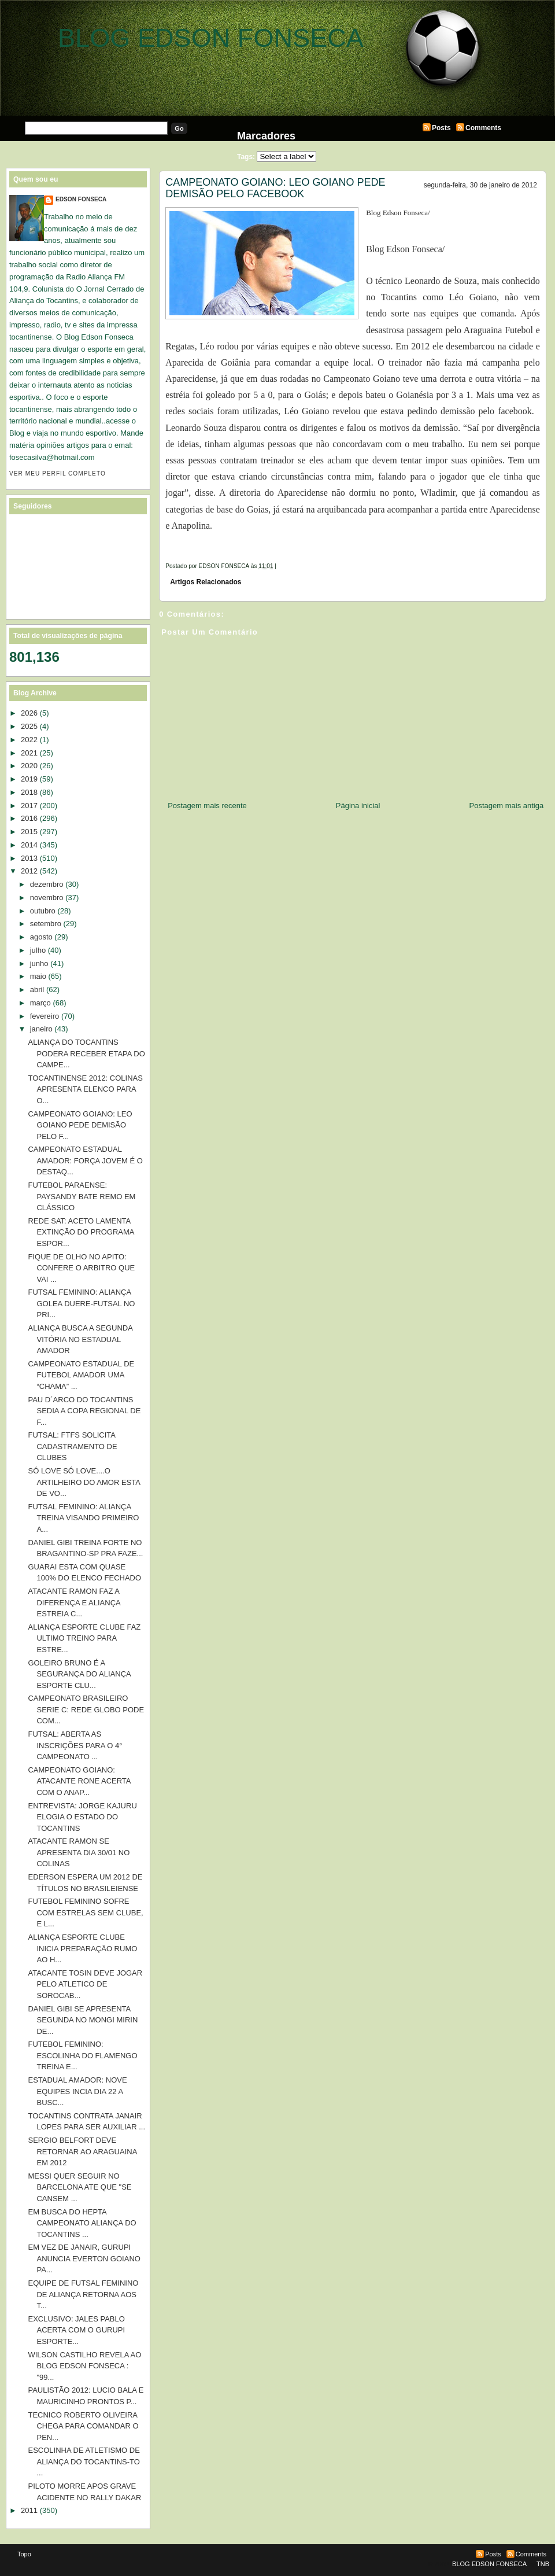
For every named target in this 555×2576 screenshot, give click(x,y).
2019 (29, 779)
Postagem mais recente (207, 805)
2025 (29, 726)
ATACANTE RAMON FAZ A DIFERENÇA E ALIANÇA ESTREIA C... (74, 1602)
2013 (29, 858)
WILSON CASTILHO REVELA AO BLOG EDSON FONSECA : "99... (84, 2366)
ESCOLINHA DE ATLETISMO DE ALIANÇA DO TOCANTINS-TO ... (83, 2461)
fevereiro (45, 1016)
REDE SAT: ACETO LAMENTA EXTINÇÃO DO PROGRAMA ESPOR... (81, 1232)
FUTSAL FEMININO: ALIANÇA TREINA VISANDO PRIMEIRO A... (83, 1518)
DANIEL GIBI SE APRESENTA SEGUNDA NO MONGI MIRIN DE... (83, 2020)
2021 (29, 753)
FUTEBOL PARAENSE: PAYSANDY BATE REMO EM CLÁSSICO (81, 1196)
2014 (29, 845)
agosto (41, 937)
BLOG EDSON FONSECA (211, 38)
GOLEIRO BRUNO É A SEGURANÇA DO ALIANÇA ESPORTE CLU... (79, 1674)
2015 (29, 831)
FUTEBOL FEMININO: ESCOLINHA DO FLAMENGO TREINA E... (82, 2055)
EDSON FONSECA (81, 199)
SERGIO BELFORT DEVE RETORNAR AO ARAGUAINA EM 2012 (82, 2151)
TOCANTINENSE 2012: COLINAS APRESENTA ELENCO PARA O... (85, 1089)
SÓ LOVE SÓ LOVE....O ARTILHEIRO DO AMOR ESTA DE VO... (84, 1482)
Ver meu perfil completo (57, 473)
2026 (29, 713)
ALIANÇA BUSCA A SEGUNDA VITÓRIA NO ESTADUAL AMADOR (80, 1339)
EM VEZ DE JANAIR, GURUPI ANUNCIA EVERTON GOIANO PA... (84, 2258)
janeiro (41, 1028)
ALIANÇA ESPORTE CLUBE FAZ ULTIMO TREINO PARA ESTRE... (84, 1638)
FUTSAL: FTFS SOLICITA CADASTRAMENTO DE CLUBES (72, 1446)
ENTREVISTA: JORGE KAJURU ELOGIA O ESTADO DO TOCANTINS (82, 1817)
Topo (24, 2554)
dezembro (47, 884)
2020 (29, 765)
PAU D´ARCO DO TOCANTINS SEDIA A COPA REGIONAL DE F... (84, 1411)
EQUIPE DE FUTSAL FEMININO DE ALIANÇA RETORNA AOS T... (83, 2294)
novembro (47, 897)
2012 (29, 871)
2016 (29, 818)
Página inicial (358, 805)
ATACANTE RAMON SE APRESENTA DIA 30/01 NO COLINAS (79, 1852)
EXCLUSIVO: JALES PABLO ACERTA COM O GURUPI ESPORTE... (76, 2330)
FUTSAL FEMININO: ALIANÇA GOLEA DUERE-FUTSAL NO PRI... (81, 1303)
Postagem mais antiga (506, 805)
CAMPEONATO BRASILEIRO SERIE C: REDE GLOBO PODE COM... (86, 1709)
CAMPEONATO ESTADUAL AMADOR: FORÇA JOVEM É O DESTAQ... (85, 1160)
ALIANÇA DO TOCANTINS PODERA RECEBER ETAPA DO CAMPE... (86, 1053)
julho (38, 950)
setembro (45, 923)
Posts (441, 128)
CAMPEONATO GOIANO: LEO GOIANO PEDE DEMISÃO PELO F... (80, 1125)
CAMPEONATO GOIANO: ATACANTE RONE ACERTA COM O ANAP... (79, 1781)
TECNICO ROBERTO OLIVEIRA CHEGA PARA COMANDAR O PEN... (83, 2426)
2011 (29, 2510)
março (40, 1002)
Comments (483, 128)
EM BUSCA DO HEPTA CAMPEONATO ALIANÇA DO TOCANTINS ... (82, 2223)
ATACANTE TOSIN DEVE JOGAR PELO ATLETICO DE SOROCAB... (85, 1984)
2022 (29, 739)
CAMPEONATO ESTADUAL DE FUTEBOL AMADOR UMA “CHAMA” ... (81, 1375)
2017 (29, 805)
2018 (29, 792)
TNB (542, 2563)
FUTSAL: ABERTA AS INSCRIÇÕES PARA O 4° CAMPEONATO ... (75, 1745)
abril (37, 989)
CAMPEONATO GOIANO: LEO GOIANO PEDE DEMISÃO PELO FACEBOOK (275, 188)
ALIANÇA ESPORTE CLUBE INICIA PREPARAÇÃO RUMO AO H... (82, 1948)
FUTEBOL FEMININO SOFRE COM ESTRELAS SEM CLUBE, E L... (85, 1912)
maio (38, 976)
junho (39, 963)
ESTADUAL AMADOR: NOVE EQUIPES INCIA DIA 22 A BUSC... (77, 2091)
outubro (43, 910)
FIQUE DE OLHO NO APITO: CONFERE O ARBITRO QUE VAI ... (81, 1268)
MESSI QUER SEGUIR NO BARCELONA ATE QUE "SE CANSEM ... (79, 2187)
